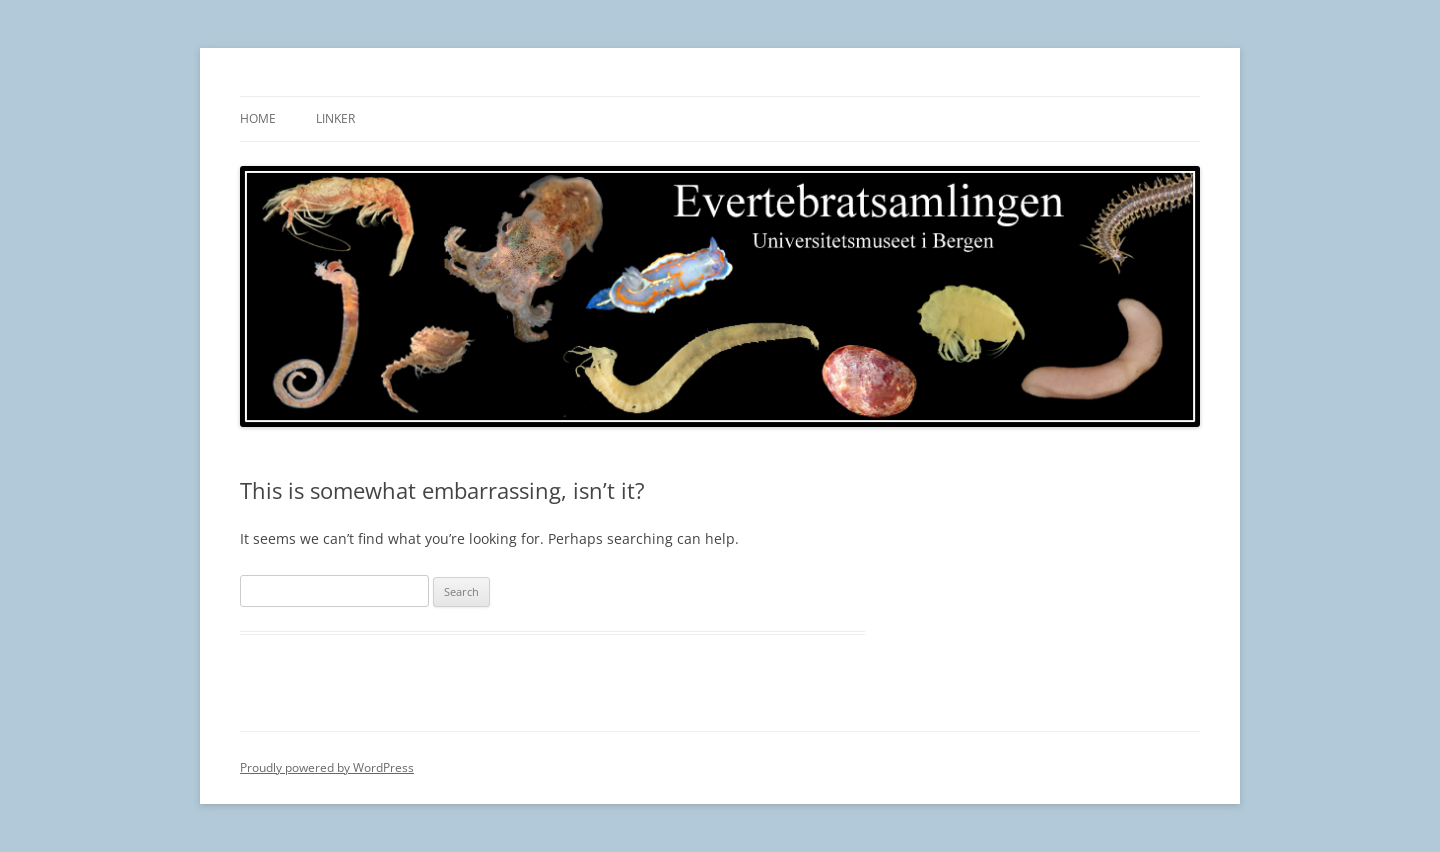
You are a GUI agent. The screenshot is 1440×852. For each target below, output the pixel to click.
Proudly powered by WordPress (327, 767)
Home (258, 118)
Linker (335, 118)
